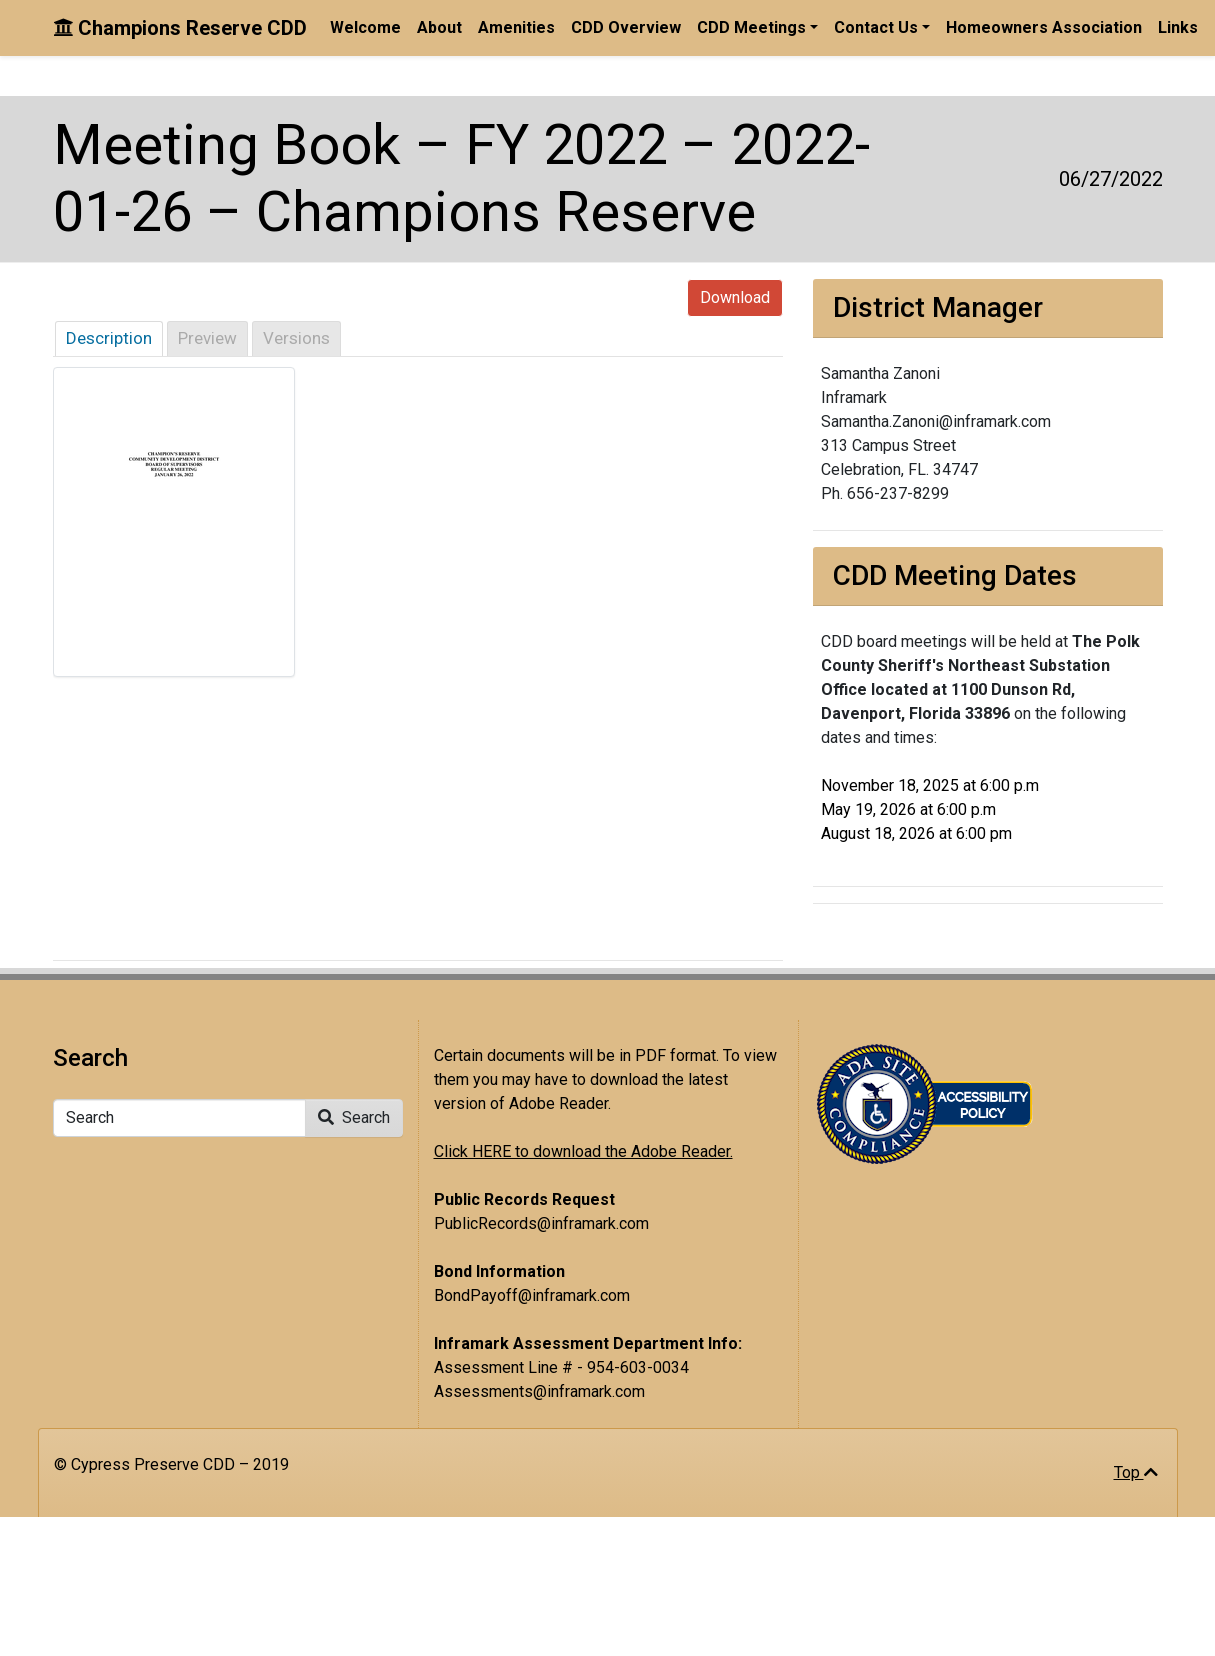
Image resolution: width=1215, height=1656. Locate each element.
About (439, 27)
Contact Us (876, 27)
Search (354, 1117)
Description (109, 338)
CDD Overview (626, 27)
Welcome (365, 27)
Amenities (516, 27)
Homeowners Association (1044, 27)
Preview (207, 338)
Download (735, 297)
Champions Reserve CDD (180, 28)
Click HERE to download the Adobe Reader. (583, 1151)
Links (1178, 27)
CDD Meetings (751, 27)
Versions (296, 338)
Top (1136, 1472)
